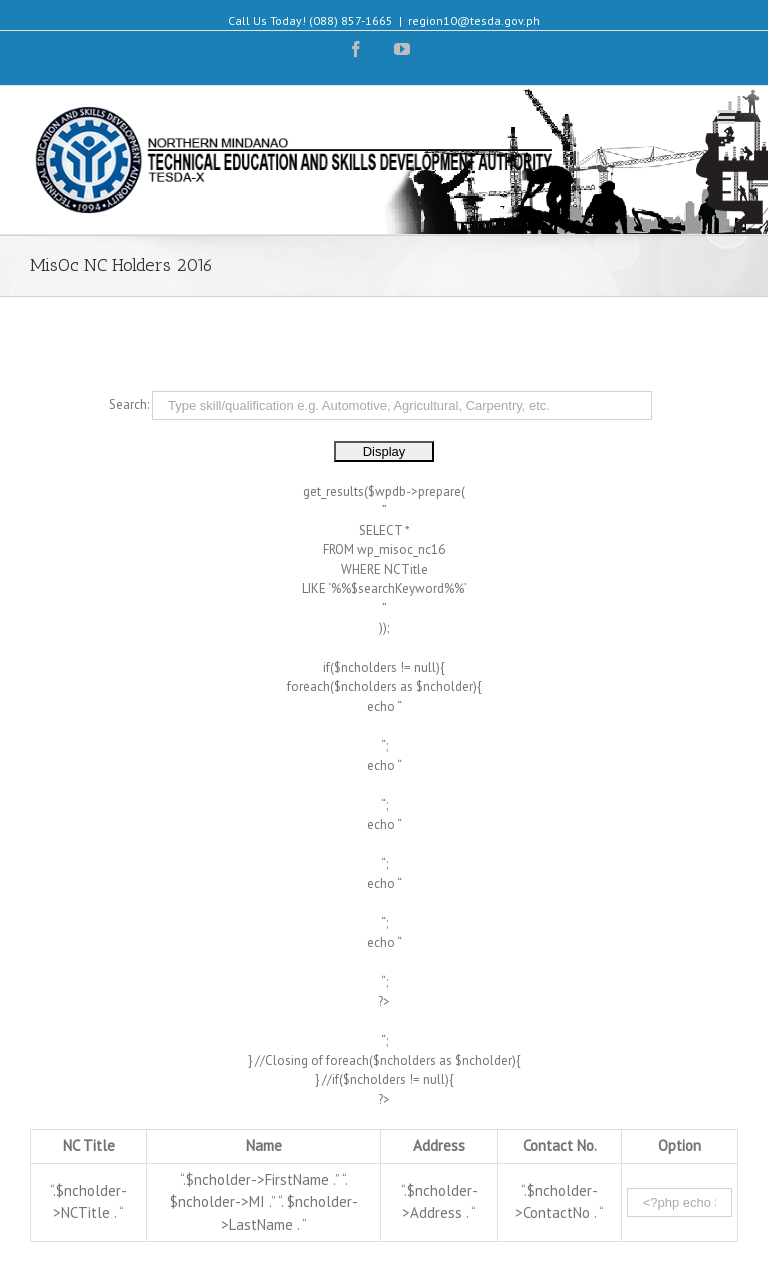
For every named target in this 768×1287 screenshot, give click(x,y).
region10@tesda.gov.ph (474, 20)
